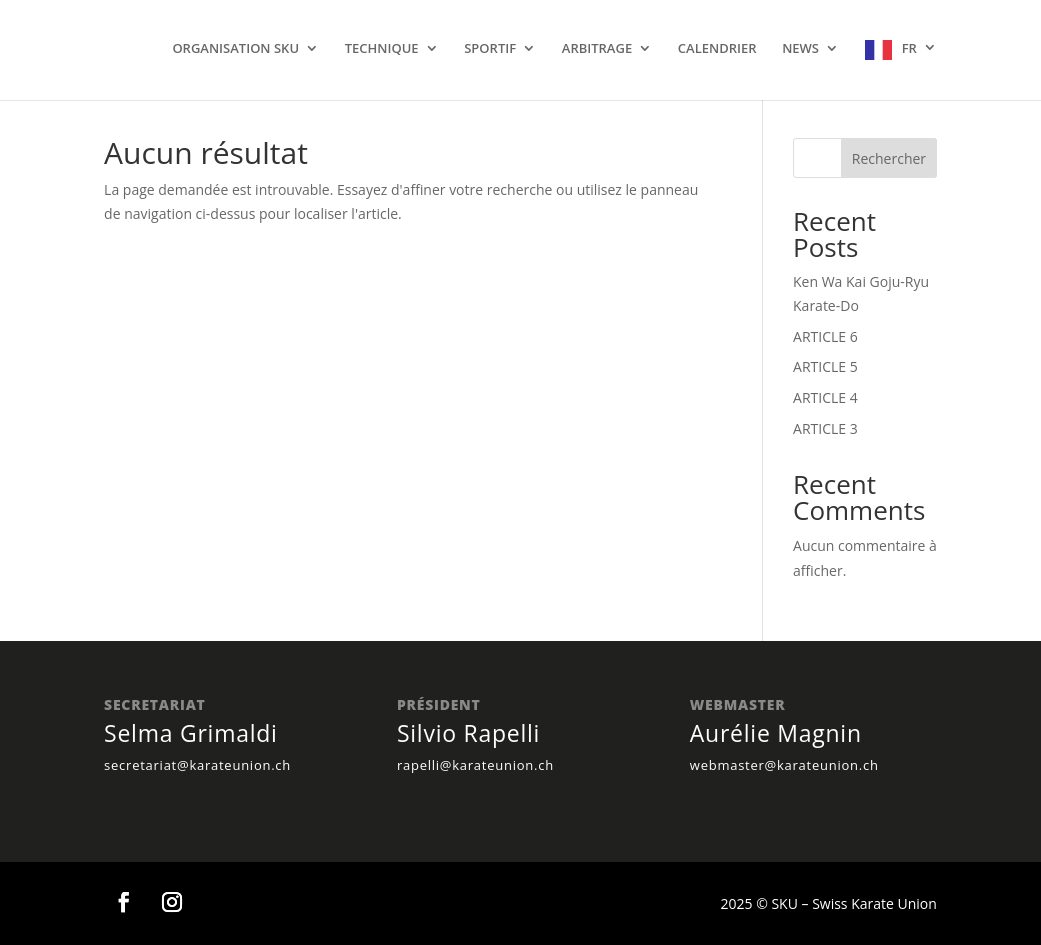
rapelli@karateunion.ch (475, 765)
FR (909, 48)
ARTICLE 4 (825, 397)
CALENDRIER (717, 49)
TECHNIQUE (382, 49)
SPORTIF (490, 49)
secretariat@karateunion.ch (197, 765)
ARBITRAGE (597, 49)
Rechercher (889, 158)
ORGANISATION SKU (235, 49)
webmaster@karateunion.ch (784, 765)
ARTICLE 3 (825, 428)
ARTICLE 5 (825, 366)
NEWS (800, 49)
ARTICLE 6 (825, 336)
